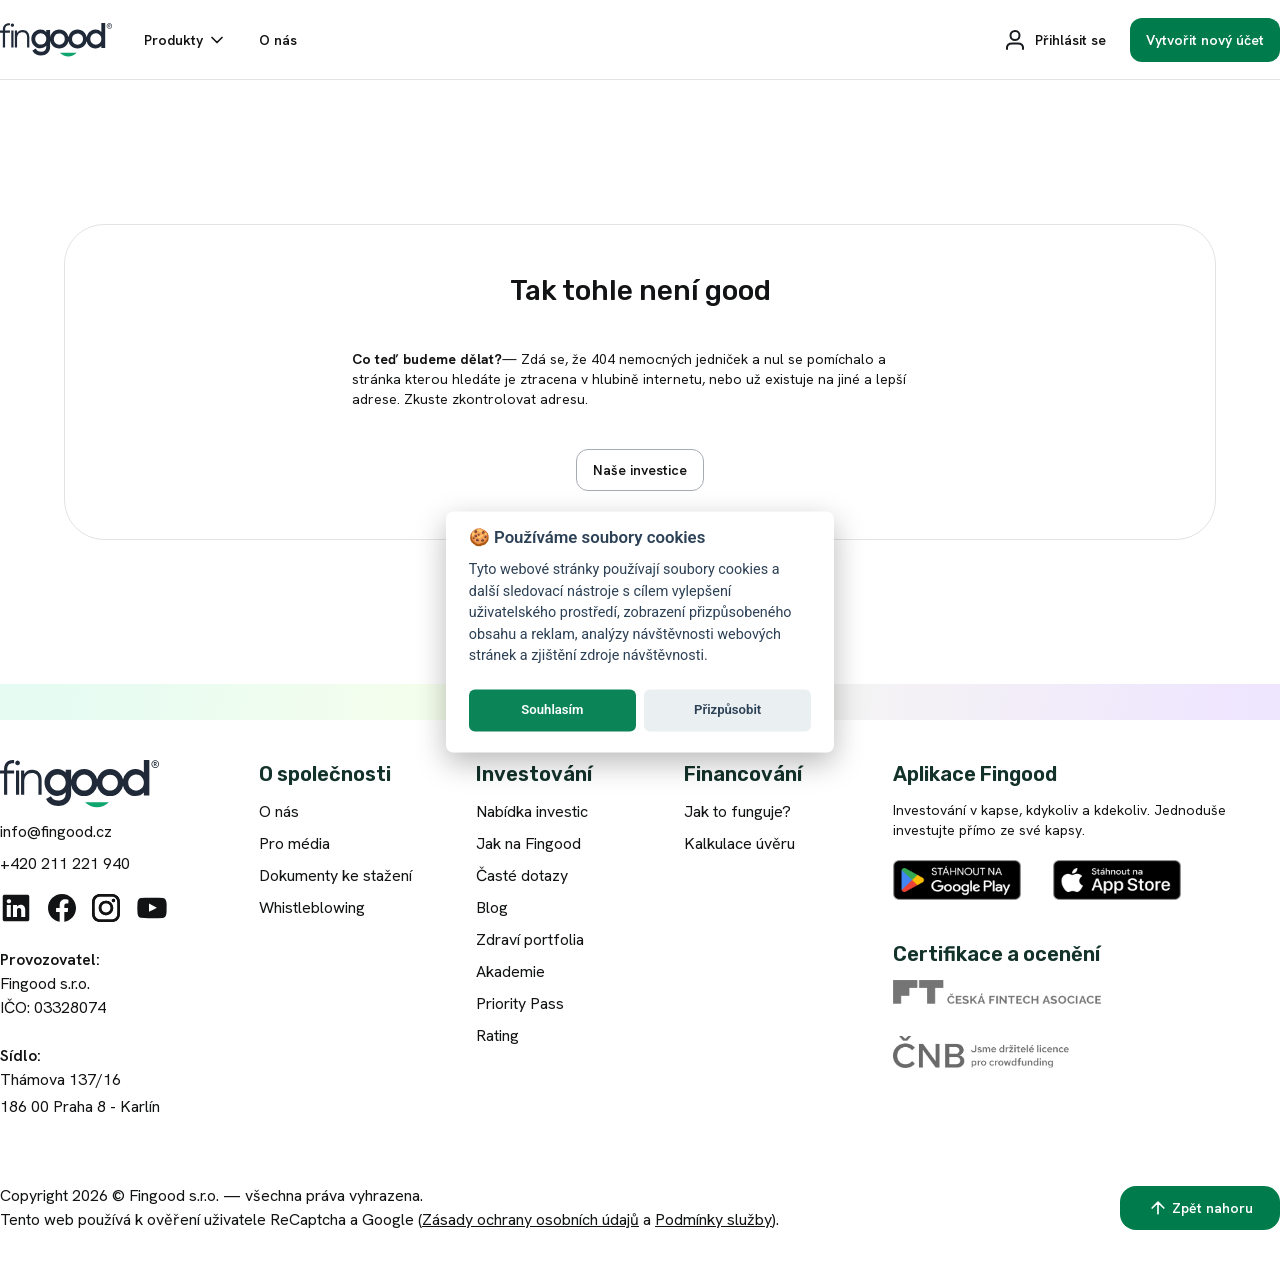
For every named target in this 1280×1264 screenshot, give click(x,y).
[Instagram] (106, 908)
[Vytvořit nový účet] (1205, 40)
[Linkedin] (16, 908)
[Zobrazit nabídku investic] (640, 470)
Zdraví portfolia (530, 939)
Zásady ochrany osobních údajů (530, 1219)
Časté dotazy (522, 875)
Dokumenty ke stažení (335, 875)
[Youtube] (152, 908)
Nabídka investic (532, 811)
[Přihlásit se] (1054, 40)
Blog (492, 907)
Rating (497, 1035)
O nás (279, 811)
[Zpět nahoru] (1200, 1208)
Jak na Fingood (528, 843)
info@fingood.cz (56, 831)
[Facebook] (62, 908)
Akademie (510, 971)
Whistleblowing (312, 907)
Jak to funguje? (737, 811)
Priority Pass (520, 1003)
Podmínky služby (713, 1219)
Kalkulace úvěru (739, 843)
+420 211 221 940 (65, 863)
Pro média (294, 843)
